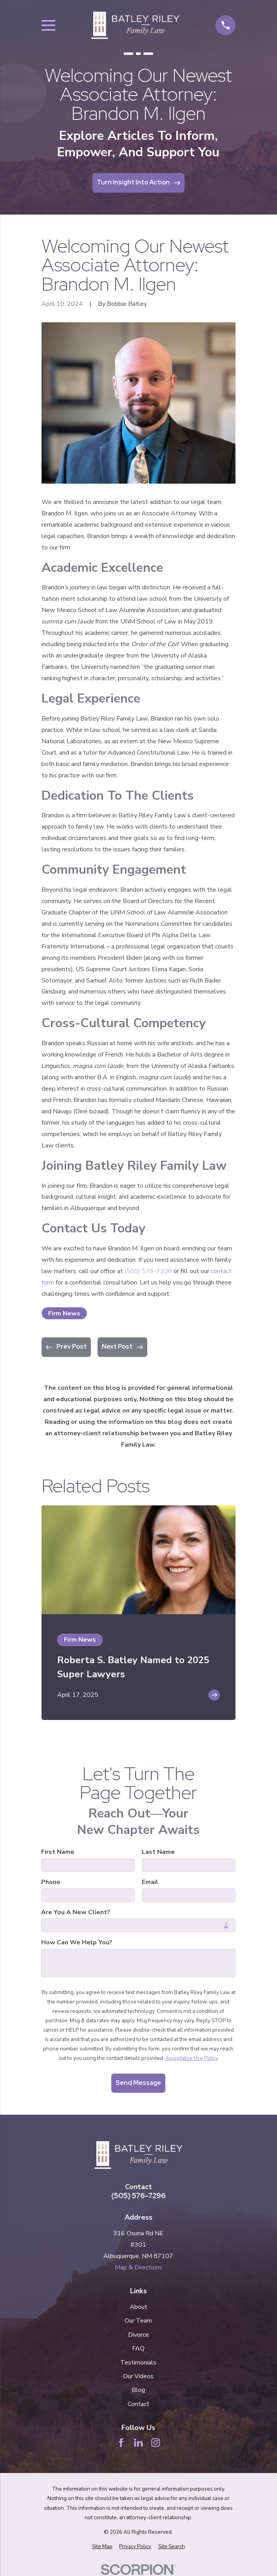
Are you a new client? (76, 1912)
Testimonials (138, 2362)
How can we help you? (77, 1942)
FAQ (138, 2348)
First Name (58, 1852)
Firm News (64, 1313)
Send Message (138, 2083)
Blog (138, 2390)
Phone (51, 1882)
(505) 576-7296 (148, 1271)
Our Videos (138, 2376)
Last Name (158, 1852)
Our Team (138, 2320)
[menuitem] (102, 2546)
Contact (138, 2404)
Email (150, 1882)
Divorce (138, 2334)
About (138, 2307)
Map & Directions (138, 2267)
